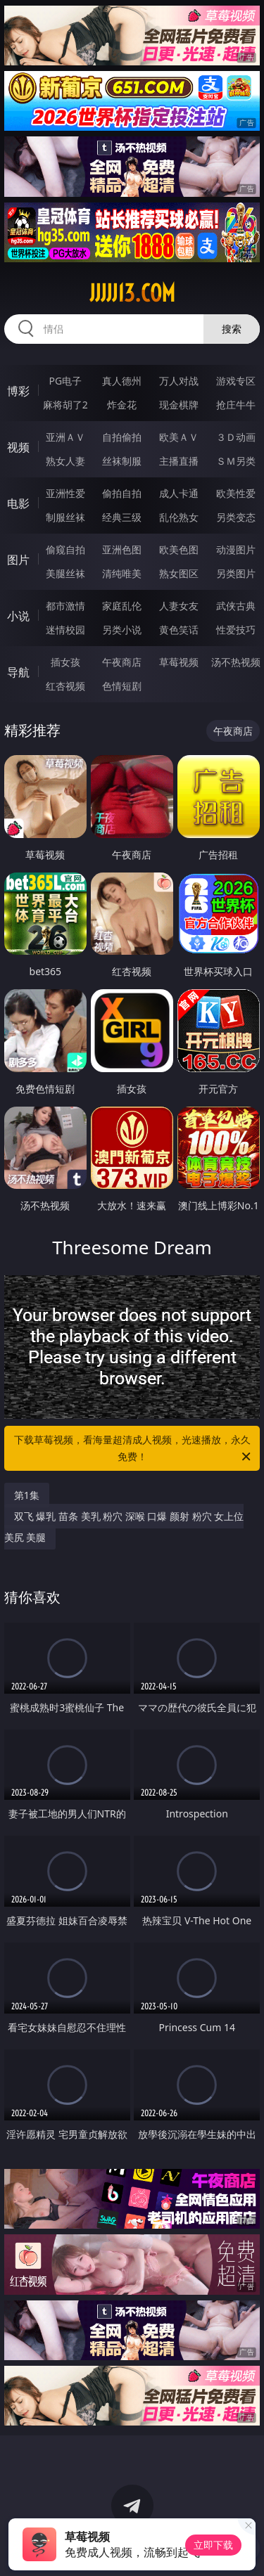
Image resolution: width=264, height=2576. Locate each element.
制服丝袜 (65, 517)
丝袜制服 (122, 461)
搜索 (231, 328)
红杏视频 (65, 686)
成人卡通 (179, 493)
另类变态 (236, 517)
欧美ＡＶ (179, 437)
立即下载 (213, 2544)
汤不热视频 (235, 662)
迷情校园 (65, 629)
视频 (18, 447)
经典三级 (122, 517)
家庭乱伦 (122, 605)
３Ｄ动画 (236, 437)
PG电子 (65, 380)
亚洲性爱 (65, 493)
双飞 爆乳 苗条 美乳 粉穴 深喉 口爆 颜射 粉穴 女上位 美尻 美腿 (124, 1526)
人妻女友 (179, 605)
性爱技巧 (236, 629)
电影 (18, 503)
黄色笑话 (179, 629)
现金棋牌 (179, 404)
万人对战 (179, 380)
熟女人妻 (65, 461)
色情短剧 (122, 686)
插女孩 (65, 662)
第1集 (26, 1495)
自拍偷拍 (122, 437)
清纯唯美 (122, 573)
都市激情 (65, 605)
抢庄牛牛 (236, 404)
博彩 (18, 391)
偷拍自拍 (122, 493)
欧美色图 (179, 549)
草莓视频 (179, 662)
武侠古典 (236, 605)
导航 (18, 672)
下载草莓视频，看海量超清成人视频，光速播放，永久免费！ (133, 1449)
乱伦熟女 (179, 517)
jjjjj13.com (132, 293)
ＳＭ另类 (236, 461)
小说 (18, 616)
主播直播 (179, 461)
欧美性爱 (236, 493)
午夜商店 (122, 662)
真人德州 (122, 380)
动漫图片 (236, 549)
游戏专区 (236, 380)
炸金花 (122, 404)
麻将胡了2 (65, 404)
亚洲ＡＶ (65, 437)
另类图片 (236, 573)
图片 (18, 559)
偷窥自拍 (65, 549)
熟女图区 (179, 573)
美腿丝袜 (65, 573)
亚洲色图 (122, 549)
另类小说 (122, 629)
